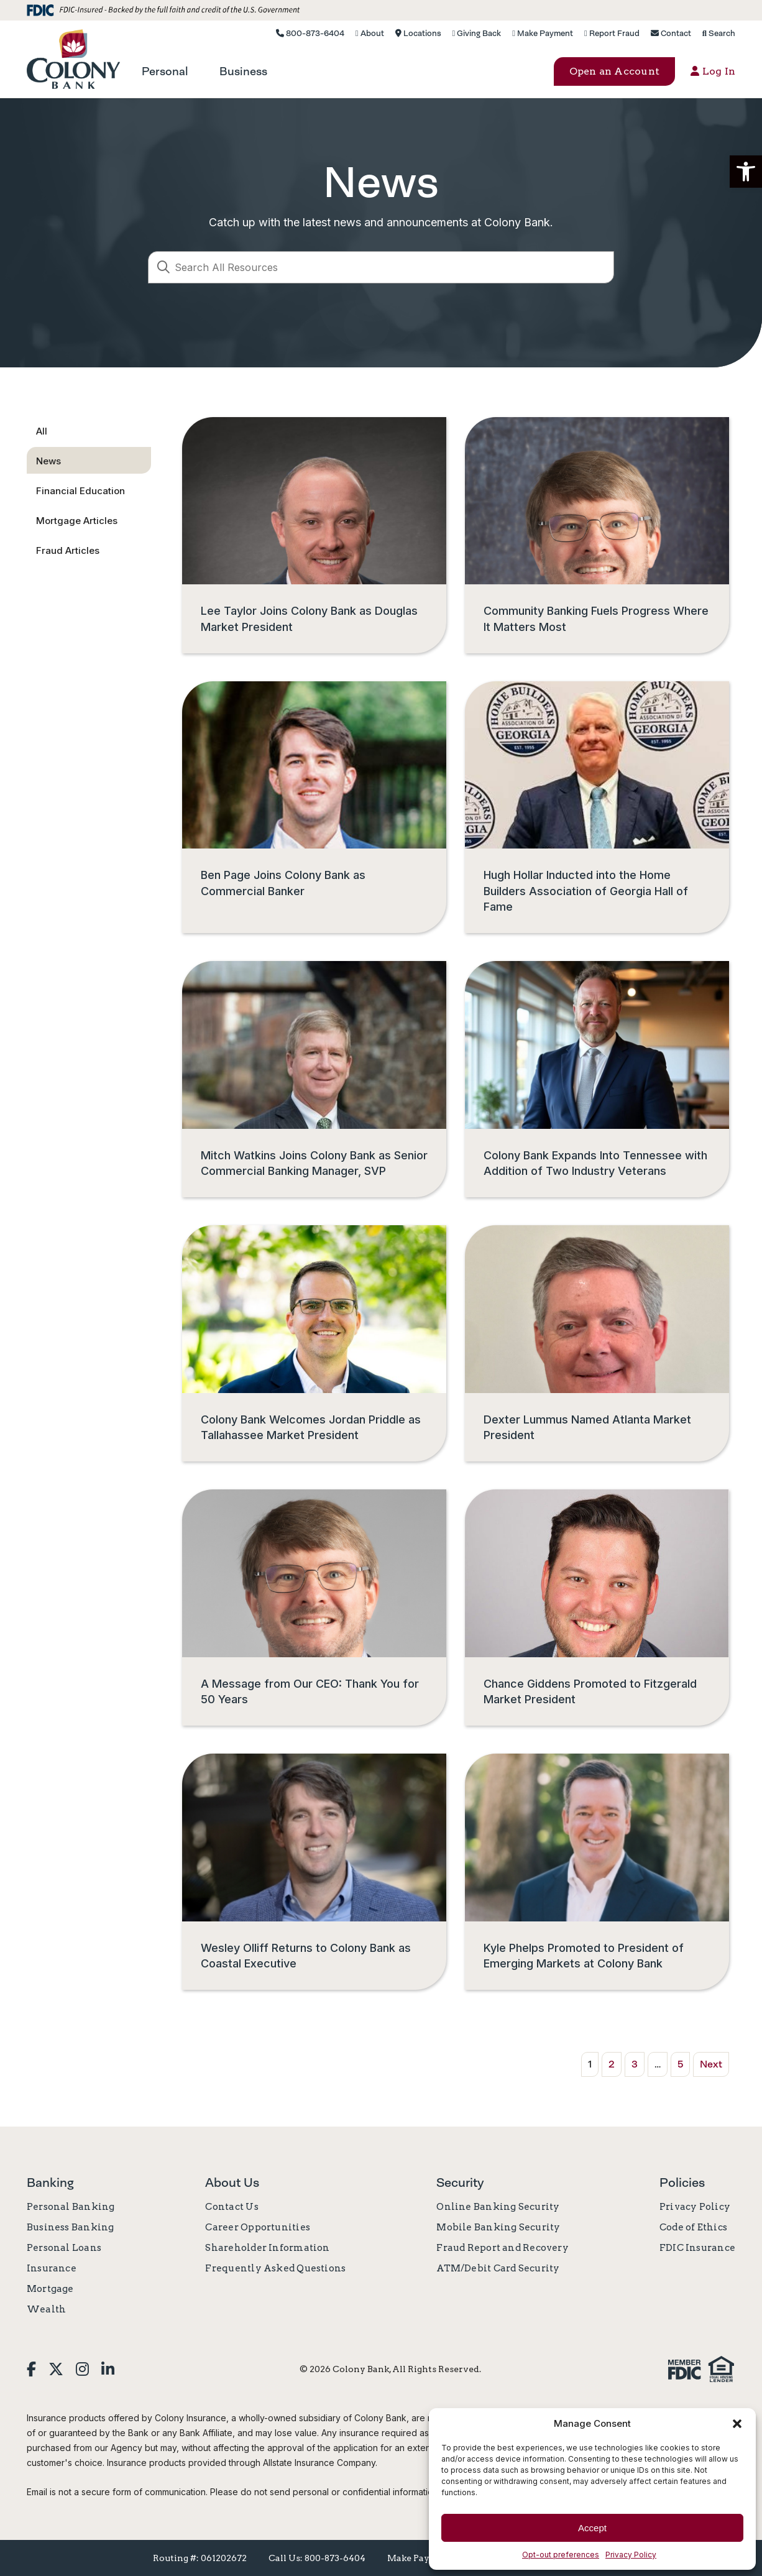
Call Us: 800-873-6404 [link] (317, 2558)
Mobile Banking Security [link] (498, 2227)
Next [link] (711, 2064)
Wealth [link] (46, 2309)
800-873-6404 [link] (310, 33)
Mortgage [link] (50, 2288)
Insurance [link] (51, 2268)
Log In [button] (713, 71)
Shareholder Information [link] (267, 2247)
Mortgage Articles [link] (76, 521)
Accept (592, 2528)
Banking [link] (50, 2182)
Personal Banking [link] (71, 2206)
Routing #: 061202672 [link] (200, 2558)
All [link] (41, 431)
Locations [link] (418, 33)
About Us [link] (232, 2182)
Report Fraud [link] (612, 33)
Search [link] (718, 33)
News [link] (48, 461)
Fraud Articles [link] (67, 550)
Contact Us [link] (231, 2206)
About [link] (370, 33)
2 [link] (611, 2064)
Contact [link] (671, 33)
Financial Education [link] (80, 491)
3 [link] (634, 2064)
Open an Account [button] (614, 71)
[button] (746, 171)
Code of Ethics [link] (693, 2227)
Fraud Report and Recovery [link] (502, 2247)
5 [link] (680, 2064)
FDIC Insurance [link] (697, 2247)
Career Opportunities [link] (257, 2227)
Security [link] (460, 2182)
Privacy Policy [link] (630, 2554)
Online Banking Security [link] (497, 2206)
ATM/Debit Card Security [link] (497, 2268)
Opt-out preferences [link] (560, 2554)
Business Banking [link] (70, 2227)
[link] (73, 59)
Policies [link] (682, 2182)
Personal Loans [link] (64, 2247)
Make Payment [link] (542, 33)
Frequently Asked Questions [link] (275, 2268)
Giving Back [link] (477, 33)
